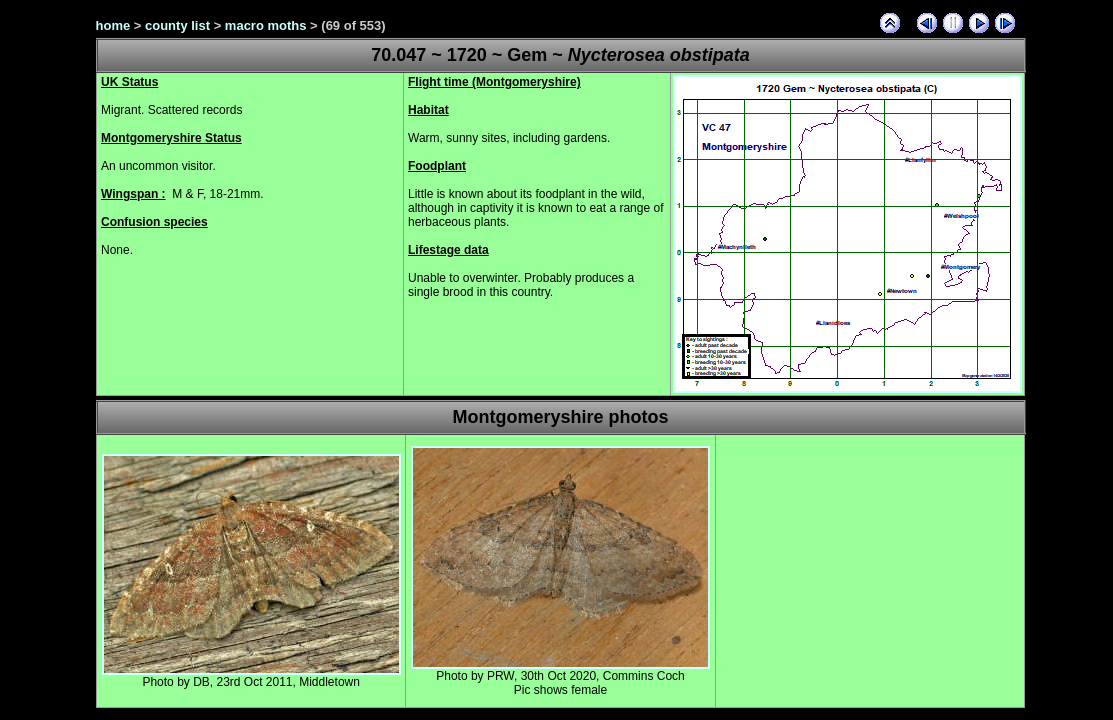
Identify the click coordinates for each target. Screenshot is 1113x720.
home (113, 25)
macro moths (266, 25)
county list (177, 25)
